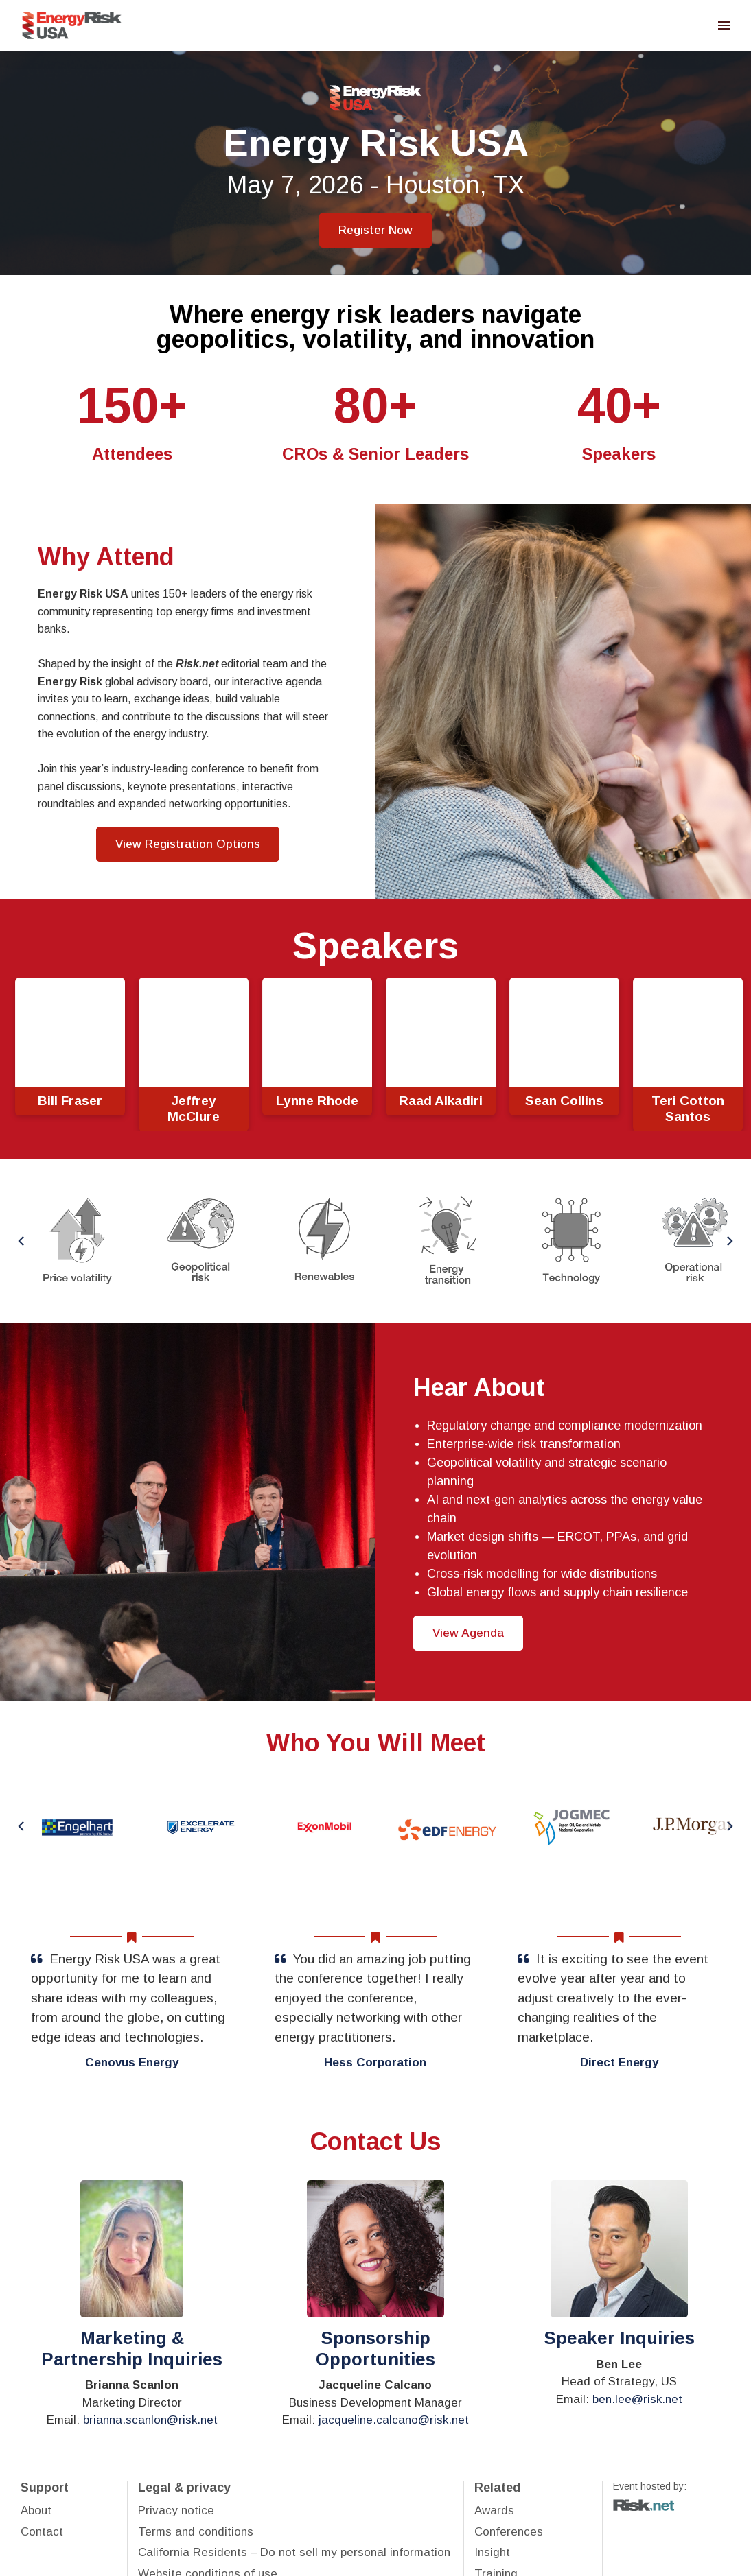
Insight (492, 2552)
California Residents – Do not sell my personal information (294, 2552)
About (36, 2510)
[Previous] (22, 1241)
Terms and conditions (195, 2531)
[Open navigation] (724, 25)
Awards (494, 2510)
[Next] (729, 1241)
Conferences (508, 2531)
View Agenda (468, 1633)
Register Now (375, 230)
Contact (42, 2531)
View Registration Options (187, 844)
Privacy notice (176, 2510)
